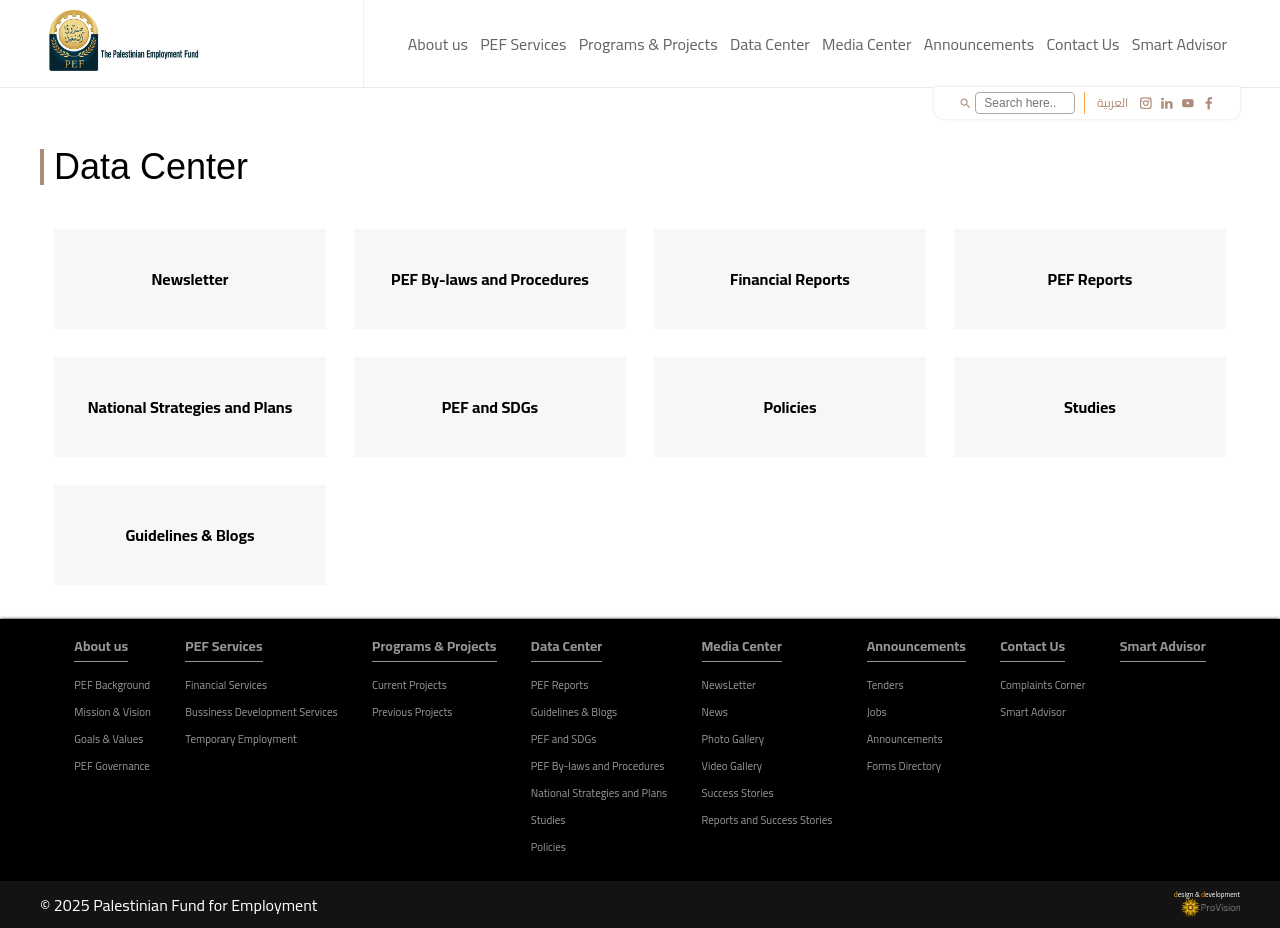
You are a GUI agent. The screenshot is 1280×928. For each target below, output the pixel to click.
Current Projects (409, 685)
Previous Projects (412, 712)
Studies (548, 820)
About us (438, 44)
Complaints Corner (1042, 685)
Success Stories (738, 793)
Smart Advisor (1179, 44)
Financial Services (226, 685)
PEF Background (112, 685)
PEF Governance (112, 766)
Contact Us (1082, 44)
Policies (548, 847)
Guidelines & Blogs (574, 712)
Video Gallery (732, 766)
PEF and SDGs (563, 739)
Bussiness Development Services (261, 712)
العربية (1112, 103)
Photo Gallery (733, 739)
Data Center (770, 44)
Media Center (866, 44)
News (715, 712)
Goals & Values (108, 739)
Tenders (885, 685)
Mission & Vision (112, 712)
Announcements (979, 44)
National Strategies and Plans (599, 793)
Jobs (877, 712)
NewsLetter (729, 685)
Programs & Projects (648, 44)
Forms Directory (904, 766)
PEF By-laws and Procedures (597, 766)
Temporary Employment (241, 739)
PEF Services (523, 44)
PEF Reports (560, 685)
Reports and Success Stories (767, 820)
